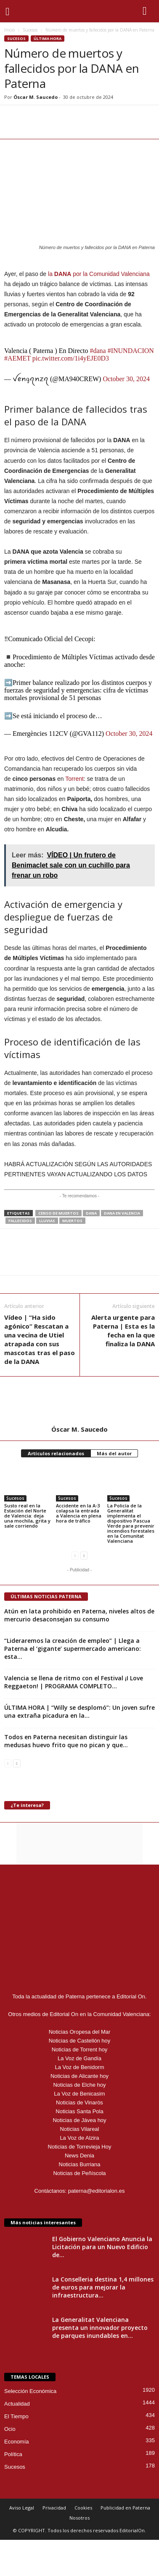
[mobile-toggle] (11, 11)
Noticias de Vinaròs (79, 2102)
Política (13, 2454)
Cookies (83, 2507)
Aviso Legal (21, 2507)
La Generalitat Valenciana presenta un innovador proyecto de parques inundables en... (100, 2328)
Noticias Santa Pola (79, 2111)
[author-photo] (79, 1401)
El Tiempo (16, 2416)
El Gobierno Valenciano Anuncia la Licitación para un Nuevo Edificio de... (102, 2247)
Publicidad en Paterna (125, 2507)
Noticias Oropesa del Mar (80, 2032)
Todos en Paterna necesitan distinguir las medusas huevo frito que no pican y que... (66, 1741)
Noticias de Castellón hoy (80, 2040)
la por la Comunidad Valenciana (99, 274)
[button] (146, 11)
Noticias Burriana (80, 2164)
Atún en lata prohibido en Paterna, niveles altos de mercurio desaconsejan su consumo (79, 1615)
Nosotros (79, 2518)
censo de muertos (58, 1213)
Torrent (74, 778)
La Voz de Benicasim (79, 2094)
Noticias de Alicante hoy (79, 2076)
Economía (16, 2441)
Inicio (9, 30)
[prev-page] (75, 1555)
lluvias (47, 1220)
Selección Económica (30, 2391)
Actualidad (17, 2404)
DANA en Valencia (122, 1213)
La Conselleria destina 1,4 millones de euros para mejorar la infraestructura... (103, 2287)
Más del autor (114, 1453)
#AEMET (17, 358)
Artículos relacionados (56, 1453)
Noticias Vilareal (79, 2129)
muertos (72, 1220)
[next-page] (83, 1555)
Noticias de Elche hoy (79, 2085)
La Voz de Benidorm (79, 2067)
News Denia (79, 2155)
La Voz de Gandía (79, 2058)
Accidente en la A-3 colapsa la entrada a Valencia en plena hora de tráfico (78, 1513)
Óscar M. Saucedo (35, 97)
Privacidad (54, 2507)
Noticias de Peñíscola (79, 2173)
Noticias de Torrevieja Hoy (79, 2147)
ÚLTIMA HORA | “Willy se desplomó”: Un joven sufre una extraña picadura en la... (79, 1711)
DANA (91, 1213)
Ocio (10, 2429)
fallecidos (20, 1220)
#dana (98, 350)
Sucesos (30, 30)
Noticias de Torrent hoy (80, 2049)
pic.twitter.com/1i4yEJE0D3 (70, 358)
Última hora (47, 38)
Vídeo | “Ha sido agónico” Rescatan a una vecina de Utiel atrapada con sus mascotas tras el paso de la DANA (39, 1339)
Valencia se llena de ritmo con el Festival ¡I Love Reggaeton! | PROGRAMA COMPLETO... (73, 1682)
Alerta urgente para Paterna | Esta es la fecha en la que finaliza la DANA (123, 1330)
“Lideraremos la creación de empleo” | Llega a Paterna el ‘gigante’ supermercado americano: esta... (72, 1649)
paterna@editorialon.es (96, 2191)
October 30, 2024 (126, 378)
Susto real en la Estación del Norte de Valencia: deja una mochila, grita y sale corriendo (27, 1515)
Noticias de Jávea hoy (79, 2120)
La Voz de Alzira (79, 2138)
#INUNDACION (131, 350)
